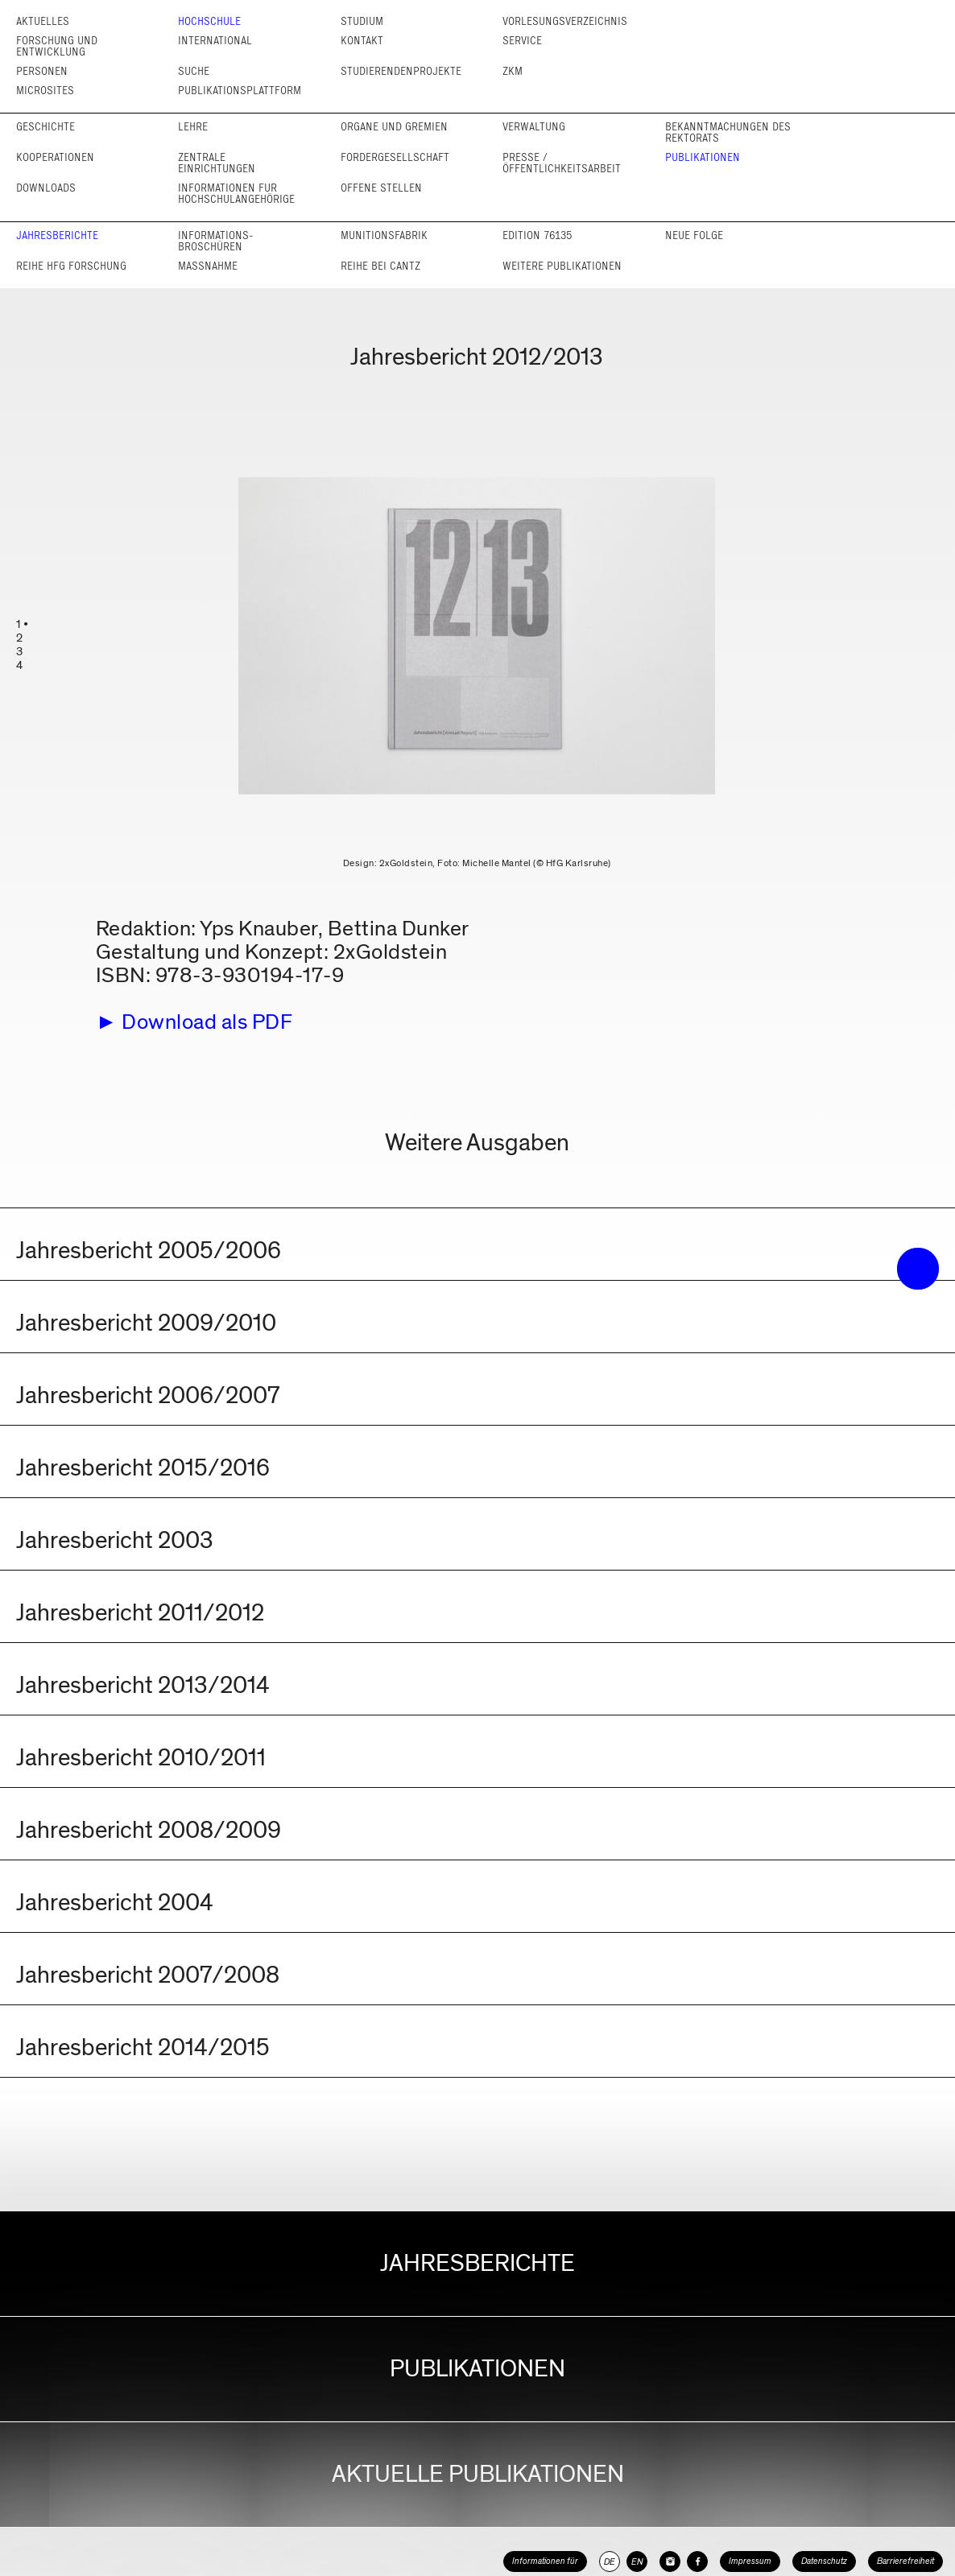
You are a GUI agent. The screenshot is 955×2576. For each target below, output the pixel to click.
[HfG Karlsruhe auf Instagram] (669, 2561)
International (215, 40)
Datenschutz (824, 2561)
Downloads (46, 188)
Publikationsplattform (239, 90)
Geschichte (45, 127)
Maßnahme (208, 266)
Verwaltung (533, 127)
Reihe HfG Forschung (71, 266)
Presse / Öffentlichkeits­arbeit (561, 163)
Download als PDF (207, 1022)
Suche (193, 71)
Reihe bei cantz (380, 266)
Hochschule (209, 21)
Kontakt (362, 40)
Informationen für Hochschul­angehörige (236, 193)
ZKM (512, 71)
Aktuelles (42, 21)
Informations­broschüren (216, 241)
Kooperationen (55, 157)
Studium (362, 21)
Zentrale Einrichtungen (216, 163)
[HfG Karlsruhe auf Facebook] (697, 2561)
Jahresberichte (57, 235)
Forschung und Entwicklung (56, 46)
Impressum (750, 2561)
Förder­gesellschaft (395, 157)
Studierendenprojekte (401, 71)
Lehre (193, 127)
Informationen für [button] (545, 2561)
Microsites (45, 90)
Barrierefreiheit (905, 2561)
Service (522, 40)
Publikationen (702, 157)
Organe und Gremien (394, 127)
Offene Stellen (381, 188)
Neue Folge (694, 235)
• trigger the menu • (918, 1269)
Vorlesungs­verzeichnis (564, 21)
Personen (42, 71)
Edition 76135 (537, 235)
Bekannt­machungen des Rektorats (728, 132)
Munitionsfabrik (384, 235)
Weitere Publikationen (562, 266)
